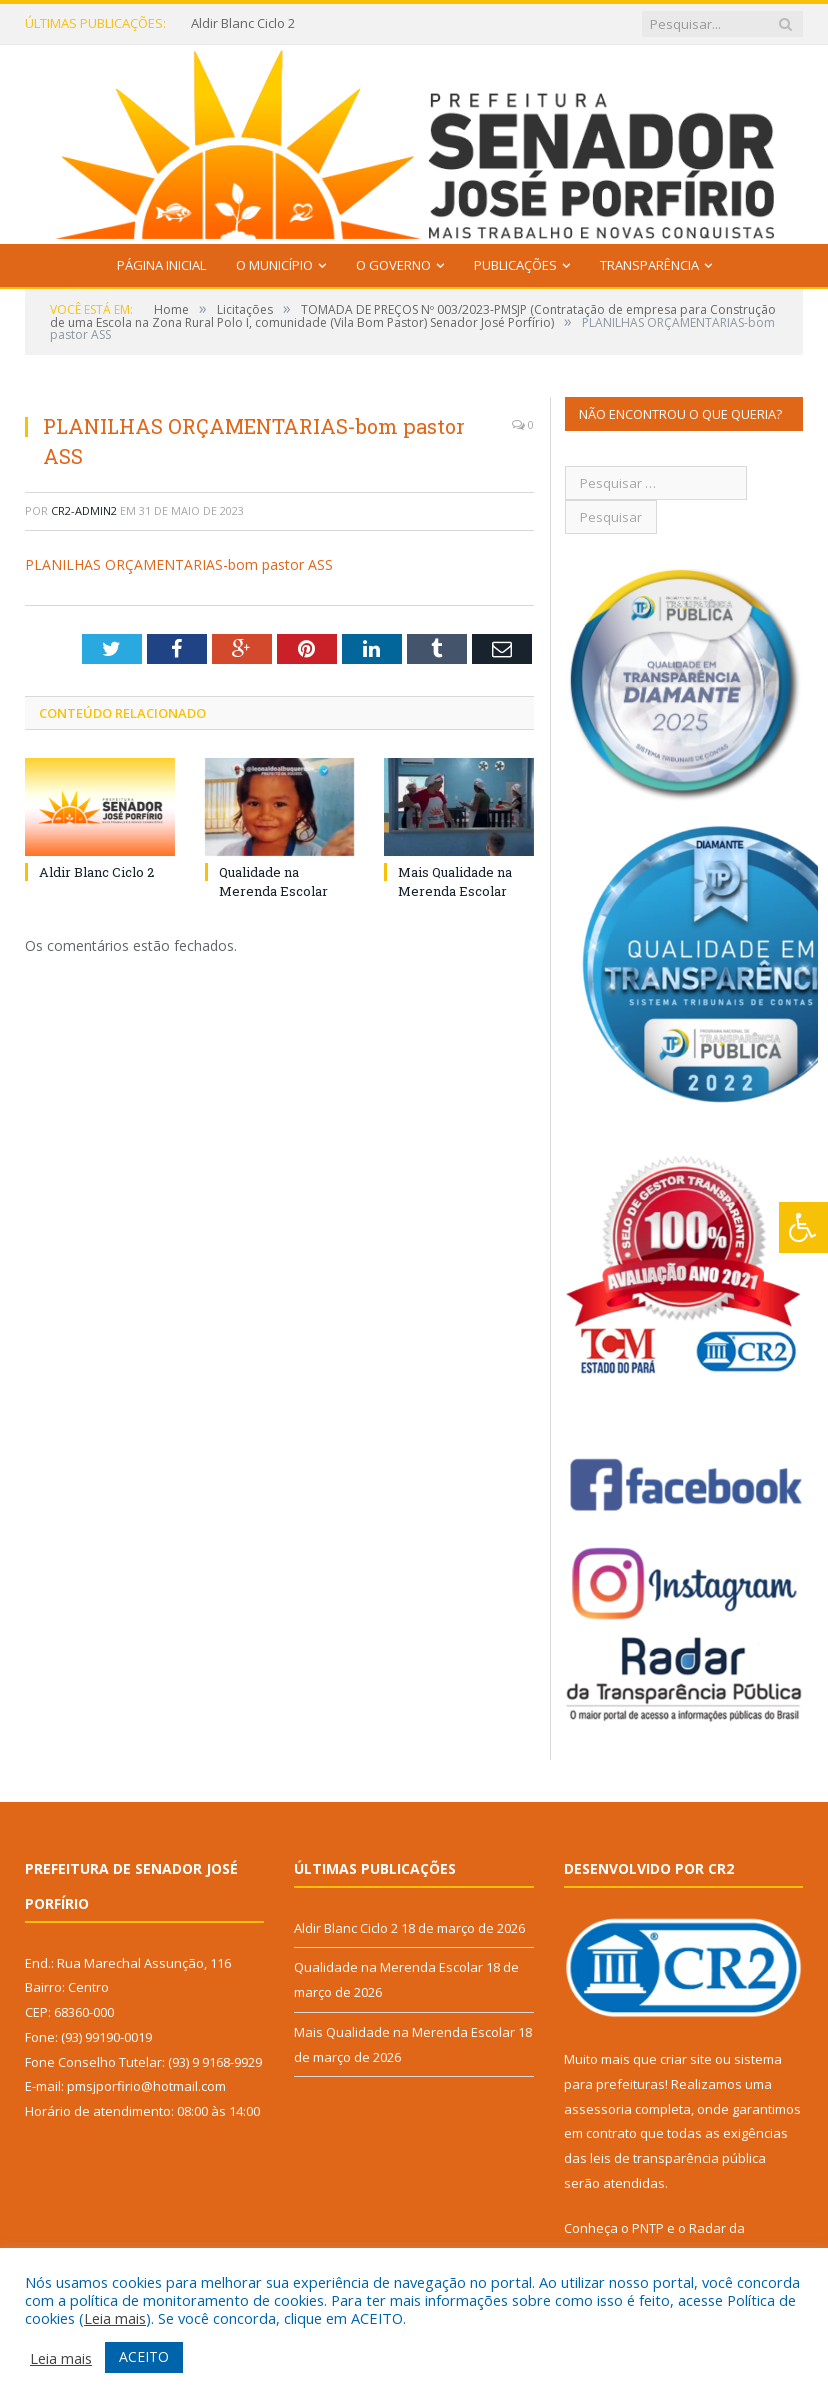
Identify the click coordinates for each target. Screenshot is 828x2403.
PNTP (648, 2228)
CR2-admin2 (84, 510)
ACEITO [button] (144, 2356)
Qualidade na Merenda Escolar (273, 881)
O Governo (393, 265)
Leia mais (115, 2318)
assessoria (598, 2109)
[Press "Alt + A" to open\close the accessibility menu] (803, 1227)
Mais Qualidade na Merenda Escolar (455, 881)
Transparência (649, 265)
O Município (274, 265)
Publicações (515, 265)
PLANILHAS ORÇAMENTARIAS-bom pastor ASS (179, 564)
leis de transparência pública (678, 2158)
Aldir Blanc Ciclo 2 (243, 23)
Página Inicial (161, 265)
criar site (686, 2059)
